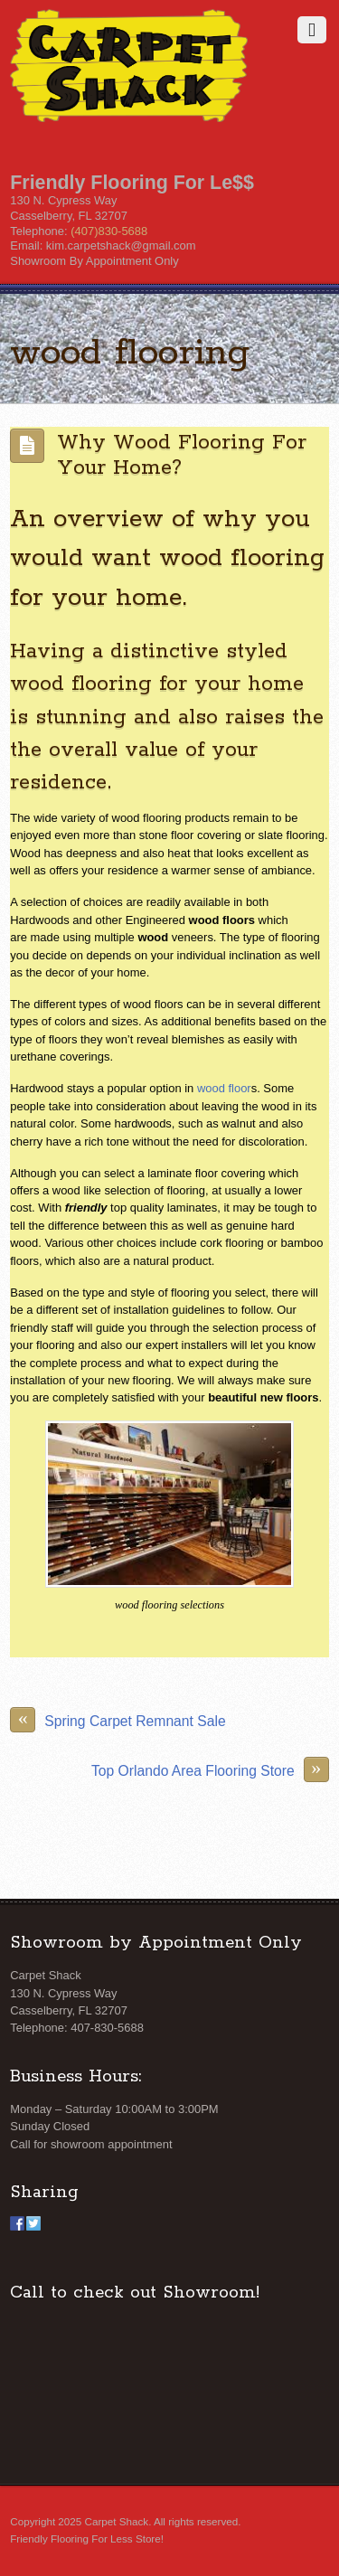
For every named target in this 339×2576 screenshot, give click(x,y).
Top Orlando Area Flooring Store (210, 1769)
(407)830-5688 (109, 231)
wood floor (224, 1088)
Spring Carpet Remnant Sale (117, 1719)
